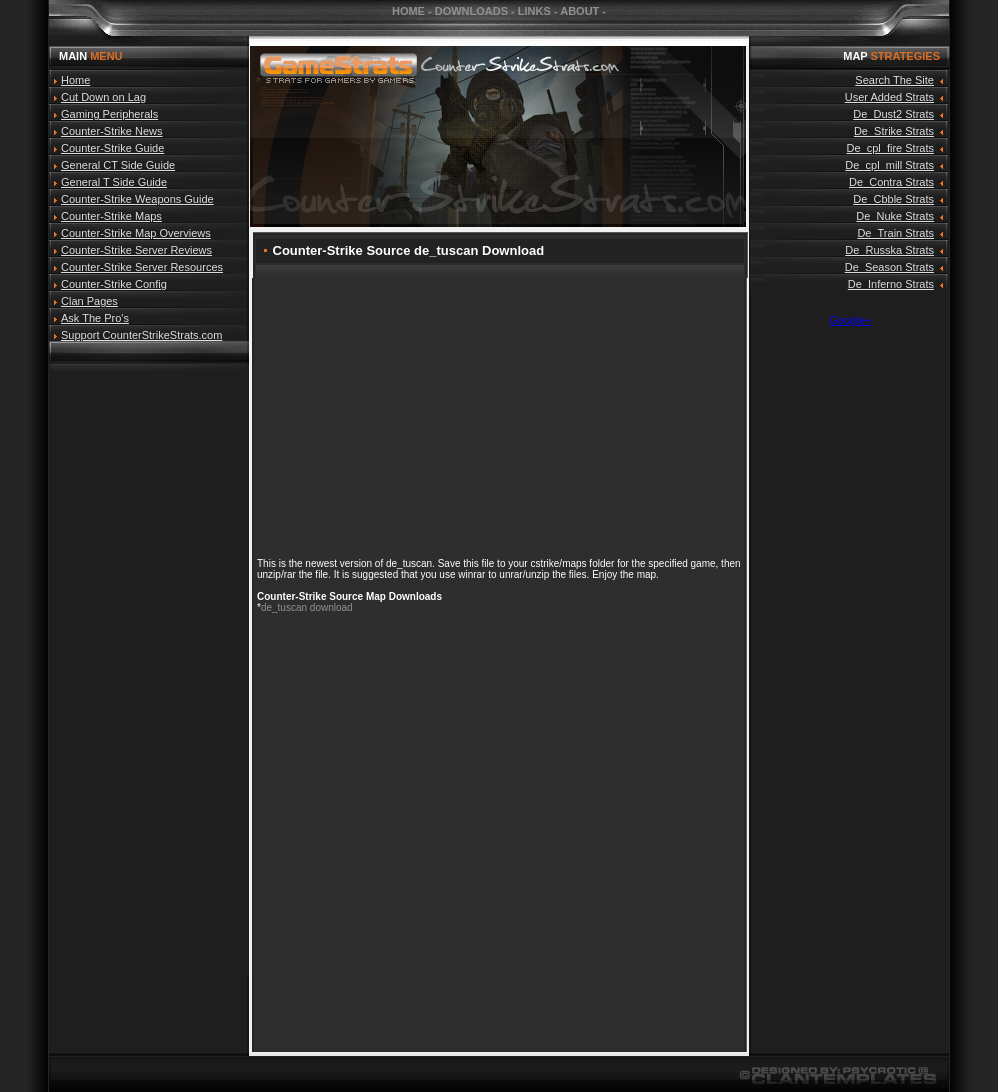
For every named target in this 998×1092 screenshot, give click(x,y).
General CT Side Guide (118, 165)
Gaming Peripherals (109, 114)
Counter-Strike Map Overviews (136, 233)
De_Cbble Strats (893, 199)
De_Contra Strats (891, 182)
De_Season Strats (889, 267)
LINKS (534, 11)
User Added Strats (889, 97)
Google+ (851, 320)
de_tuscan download (307, 607)
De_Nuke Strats (895, 216)
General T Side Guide (114, 182)
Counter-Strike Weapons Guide (137, 199)
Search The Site (894, 80)
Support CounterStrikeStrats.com (141, 335)
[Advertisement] (149, 669)
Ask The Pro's (95, 318)
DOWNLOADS (471, 11)
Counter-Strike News (111, 131)
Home (75, 80)
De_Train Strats (895, 233)
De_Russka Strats (889, 250)
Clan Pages (89, 301)
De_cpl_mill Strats (889, 165)
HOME (408, 11)
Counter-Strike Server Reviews (136, 250)
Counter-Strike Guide (112, 148)
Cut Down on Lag (103, 97)
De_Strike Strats (894, 131)
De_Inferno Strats (891, 284)
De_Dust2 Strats (893, 114)
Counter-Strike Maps (111, 216)
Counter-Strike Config (114, 284)
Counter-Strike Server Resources (142, 267)
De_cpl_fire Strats (890, 148)
